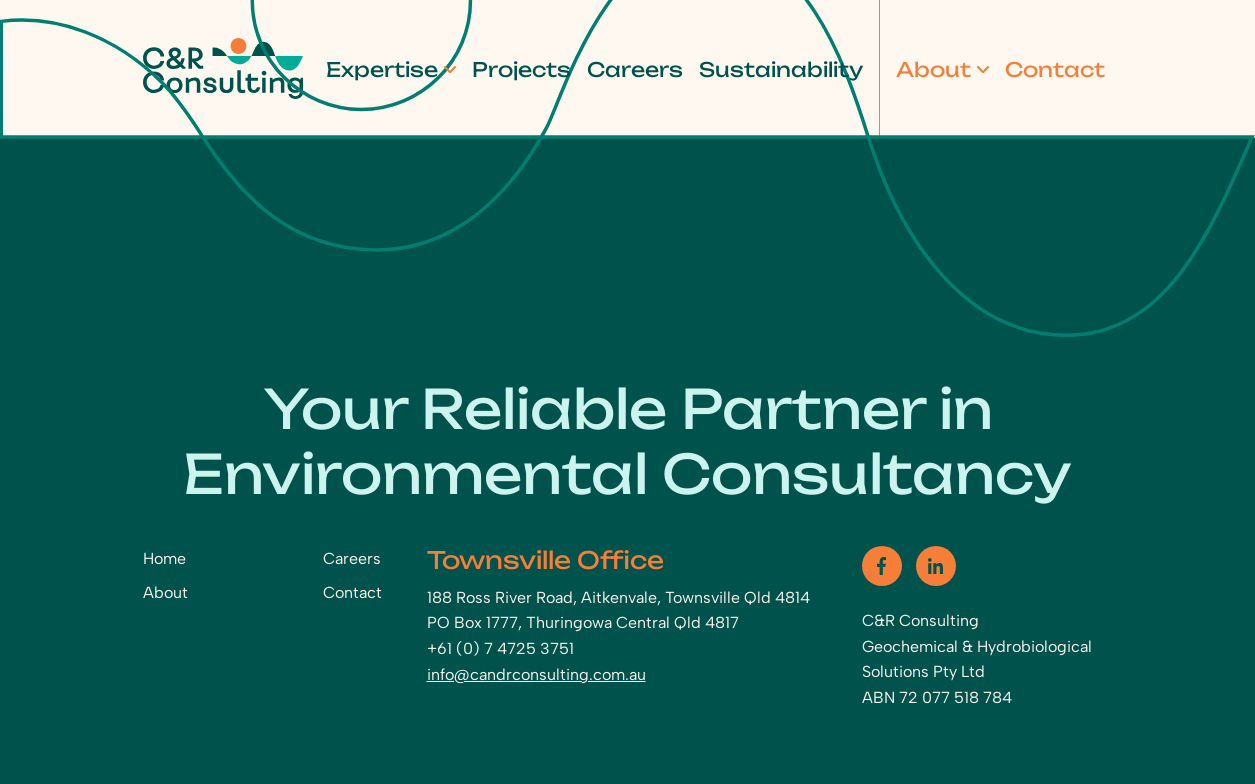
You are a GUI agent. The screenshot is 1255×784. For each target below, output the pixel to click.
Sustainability (781, 69)
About (933, 69)
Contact (1055, 69)
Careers (635, 69)
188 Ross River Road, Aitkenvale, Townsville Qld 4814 (618, 597)
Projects (521, 69)
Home (164, 558)
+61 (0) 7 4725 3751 (500, 648)
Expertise (382, 69)
